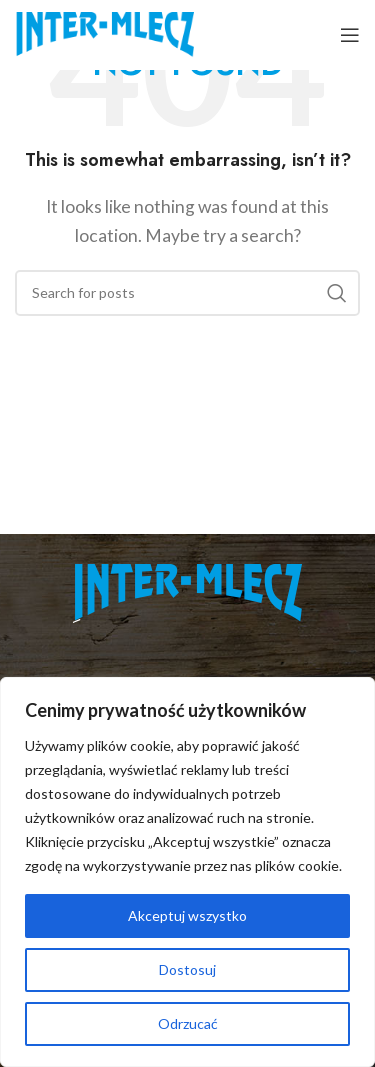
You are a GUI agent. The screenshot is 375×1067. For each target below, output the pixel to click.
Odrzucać (188, 1023)
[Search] (187, 293)
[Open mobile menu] (350, 35)
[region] (187, 872)
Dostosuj (187, 969)
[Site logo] (104, 32)
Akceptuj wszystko (187, 915)
